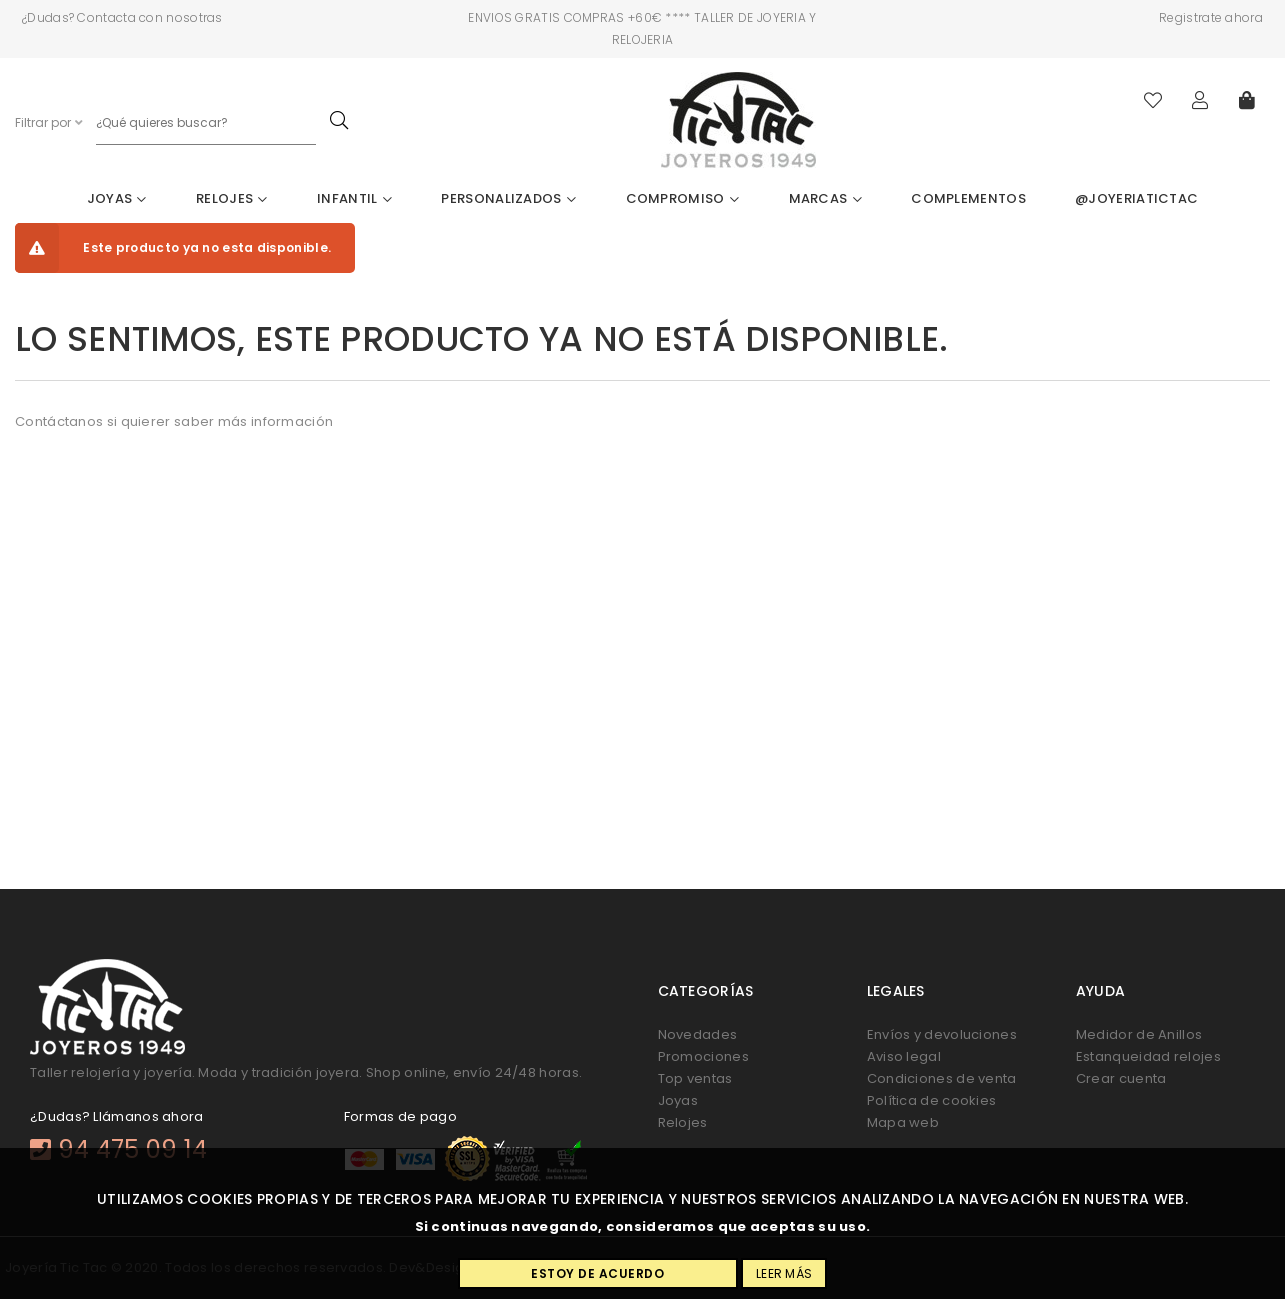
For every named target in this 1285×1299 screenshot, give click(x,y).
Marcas (825, 198)
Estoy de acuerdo (597, 1273)
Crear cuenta (1121, 1078)
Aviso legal (904, 1056)
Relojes (232, 198)
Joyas (117, 198)
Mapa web (903, 1122)
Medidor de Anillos (1139, 1034)
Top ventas (695, 1078)
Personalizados (508, 198)
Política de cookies (932, 1100)
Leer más (784, 1273)
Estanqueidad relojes (1148, 1056)
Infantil (354, 198)
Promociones (703, 1056)
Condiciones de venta (942, 1078)
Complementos (968, 198)
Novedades (698, 1034)
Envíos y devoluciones (942, 1034)
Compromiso (683, 198)
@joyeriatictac (1136, 198)
